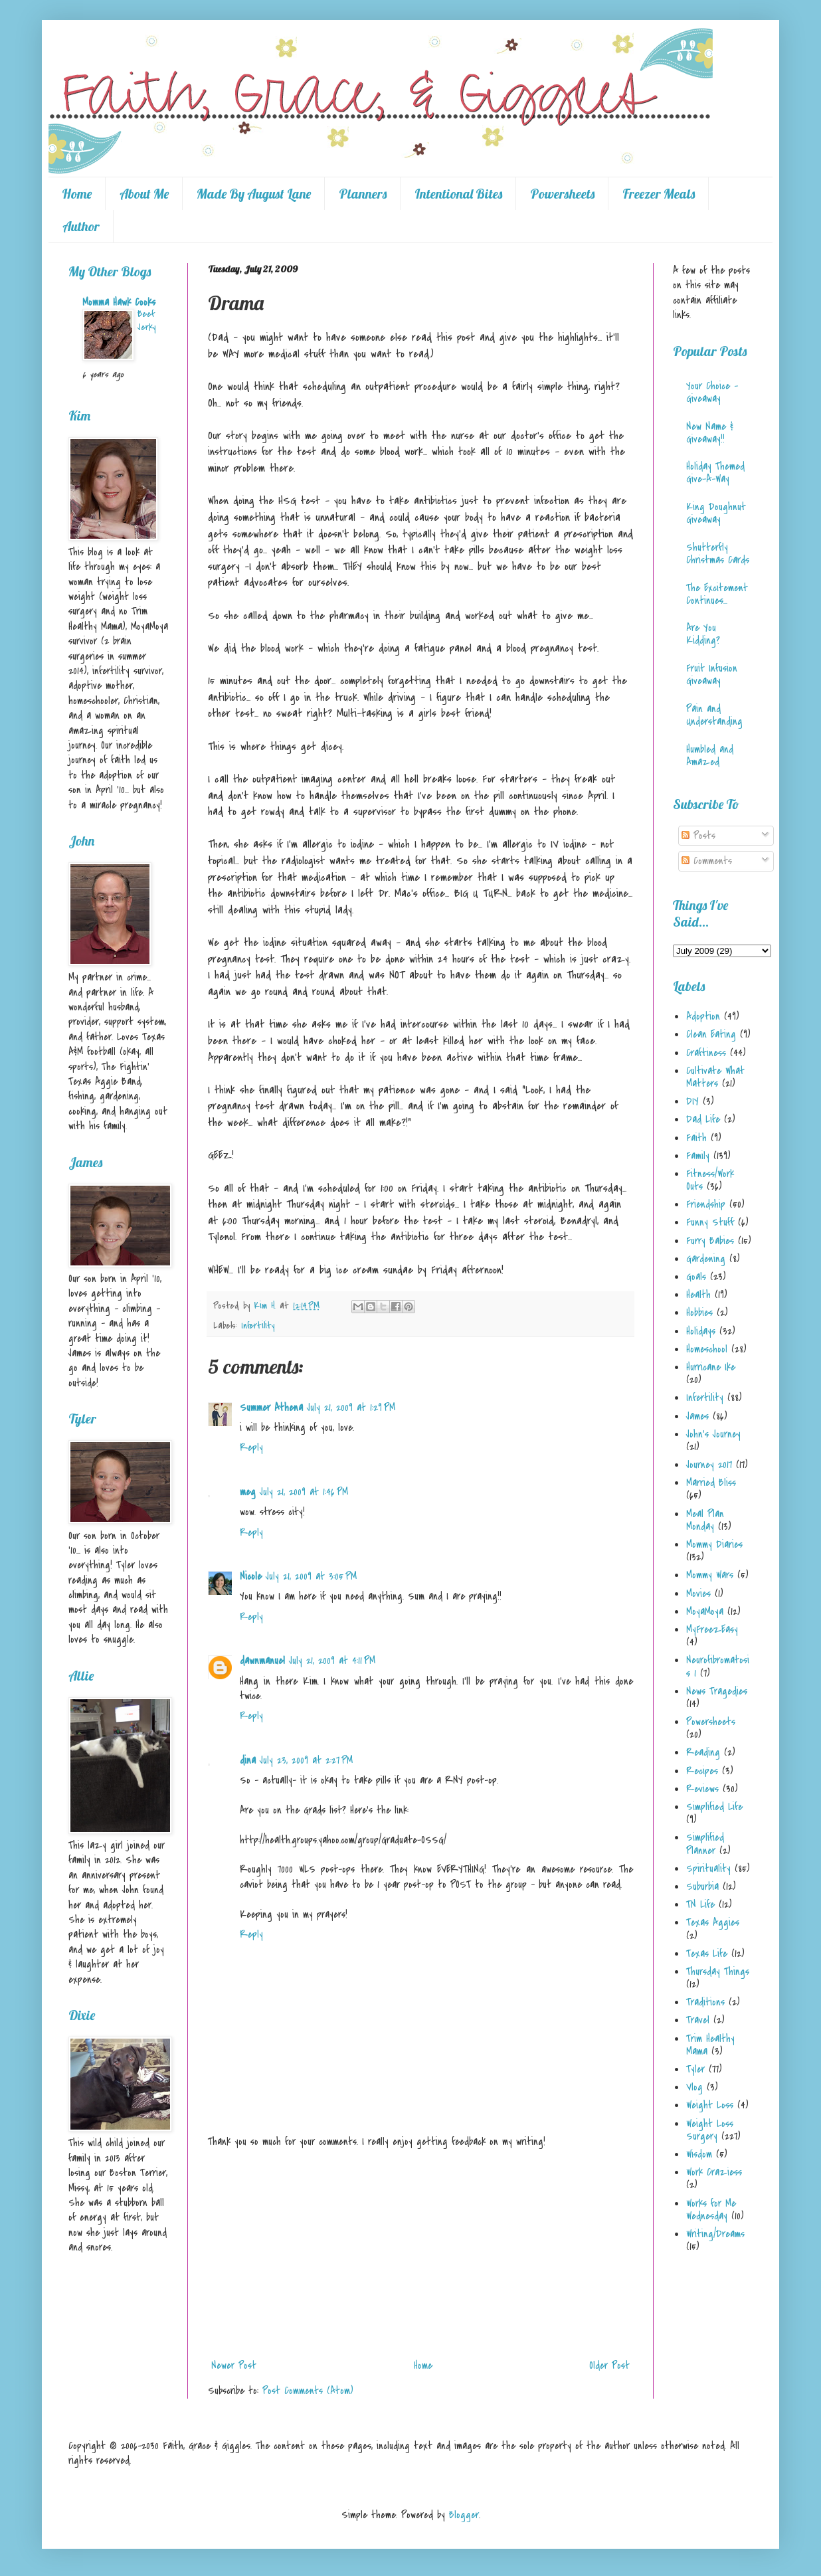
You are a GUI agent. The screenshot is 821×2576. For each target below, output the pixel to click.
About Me (144, 193)
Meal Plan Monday (705, 1520)
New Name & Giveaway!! (709, 432)
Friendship (705, 1204)
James (697, 1416)
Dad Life (703, 1119)
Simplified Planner (705, 1843)
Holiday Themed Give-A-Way (715, 472)
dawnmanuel (262, 1660)
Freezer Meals (658, 193)
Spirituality (708, 1868)
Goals (696, 1276)
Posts (698, 835)
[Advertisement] (420, 2254)
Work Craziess (714, 2172)
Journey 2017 (709, 1464)
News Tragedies (716, 1691)
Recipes (702, 1771)
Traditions (705, 2002)
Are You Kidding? (703, 634)
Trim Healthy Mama (710, 2045)
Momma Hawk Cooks (118, 302)
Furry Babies (710, 1241)
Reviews (702, 1789)
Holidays (700, 1331)
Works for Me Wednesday (711, 2209)
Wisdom (699, 2154)
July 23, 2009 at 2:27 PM (306, 1760)
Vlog (694, 2087)
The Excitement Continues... (717, 594)
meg (248, 1492)
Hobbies (699, 1312)
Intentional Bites (458, 193)
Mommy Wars (709, 1575)
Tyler (695, 2069)
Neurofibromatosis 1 (717, 1666)
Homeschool (706, 1349)
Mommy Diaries (714, 1544)
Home (77, 193)
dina (248, 1760)
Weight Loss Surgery (709, 2130)
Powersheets (562, 193)
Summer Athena (271, 1407)
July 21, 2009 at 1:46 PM (304, 1492)
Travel (697, 2020)
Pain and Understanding (714, 715)
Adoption (703, 1016)
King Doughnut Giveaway (716, 513)
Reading (703, 1752)
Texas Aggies (712, 1922)
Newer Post (233, 2365)
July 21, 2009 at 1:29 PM (351, 1407)
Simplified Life (714, 1806)
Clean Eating (711, 1034)
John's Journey (713, 1434)
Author (81, 226)
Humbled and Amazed (709, 755)
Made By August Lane (254, 193)
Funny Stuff (710, 1222)
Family (697, 1156)
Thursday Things (717, 1971)
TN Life (700, 1904)
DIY (692, 1101)
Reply (251, 1447)
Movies (698, 1593)
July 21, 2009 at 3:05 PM (311, 1576)
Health (698, 1294)
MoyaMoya (704, 1611)
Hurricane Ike (710, 1367)
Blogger (464, 2515)
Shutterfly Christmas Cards (717, 553)
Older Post (609, 2365)
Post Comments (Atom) (307, 2390)
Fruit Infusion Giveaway (711, 674)
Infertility (257, 1325)
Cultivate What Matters (715, 1077)
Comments (707, 861)
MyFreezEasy (712, 1629)
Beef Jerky (146, 320)
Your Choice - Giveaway (712, 392)
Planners (363, 193)
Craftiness (706, 1053)
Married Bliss (711, 1482)
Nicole (251, 1576)
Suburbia (702, 1886)
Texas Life (706, 1953)
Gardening (705, 1258)
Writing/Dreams (715, 2234)
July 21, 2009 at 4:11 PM (332, 1660)
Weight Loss (709, 2105)
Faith (696, 1138)
